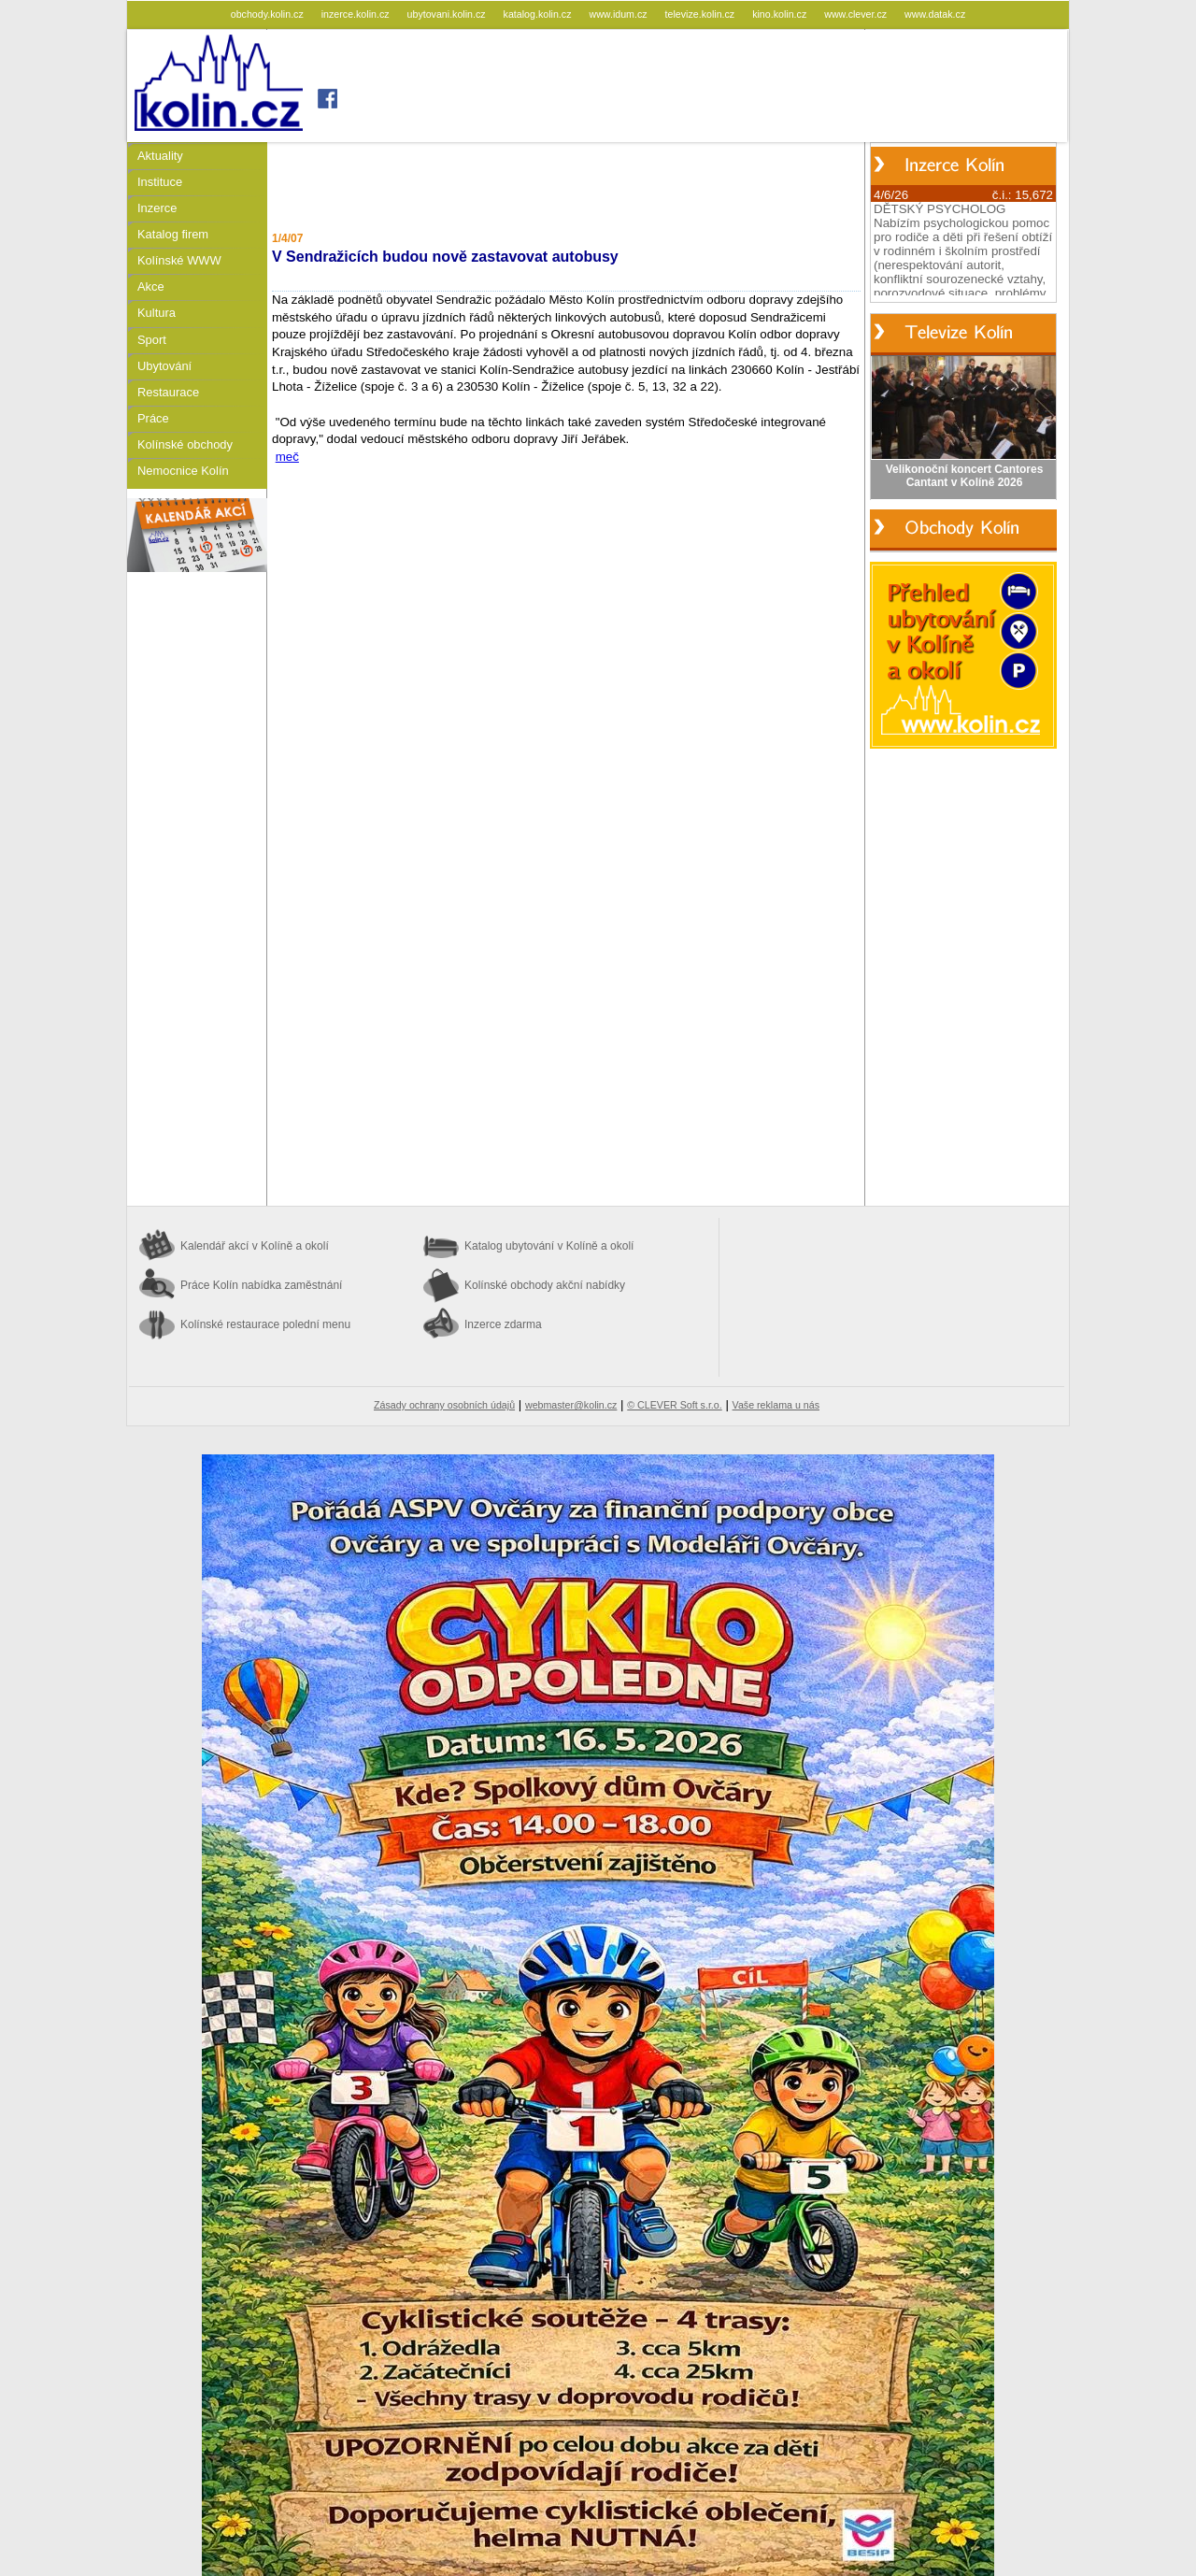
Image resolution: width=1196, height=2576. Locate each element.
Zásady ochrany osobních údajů (444, 1404)
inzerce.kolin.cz (356, 14)
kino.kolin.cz (780, 14)
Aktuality (160, 156)
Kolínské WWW (179, 260)
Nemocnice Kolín (183, 471)
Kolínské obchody (185, 444)
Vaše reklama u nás (776, 1404)
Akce (150, 286)
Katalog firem (172, 234)
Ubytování (164, 366)
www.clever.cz (857, 14)
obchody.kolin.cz (268, 14)
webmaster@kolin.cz (571, 1404)
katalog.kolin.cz (539, 14)
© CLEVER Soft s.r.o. (674, 1404)
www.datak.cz (934, 14)
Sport (151, 340)
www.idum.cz (619, 14)
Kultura (156, 313)
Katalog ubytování (549, 1245)
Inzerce (157, 208)
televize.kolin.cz (701, 14)
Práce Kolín (261, 1285)
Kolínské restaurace (265, 1324)
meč (287, 457)
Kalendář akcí (254, 1245)
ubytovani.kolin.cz (448, 14)
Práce (153, 418)
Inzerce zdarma (503, 1324)
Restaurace (168, 392)
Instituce (159, 182)
